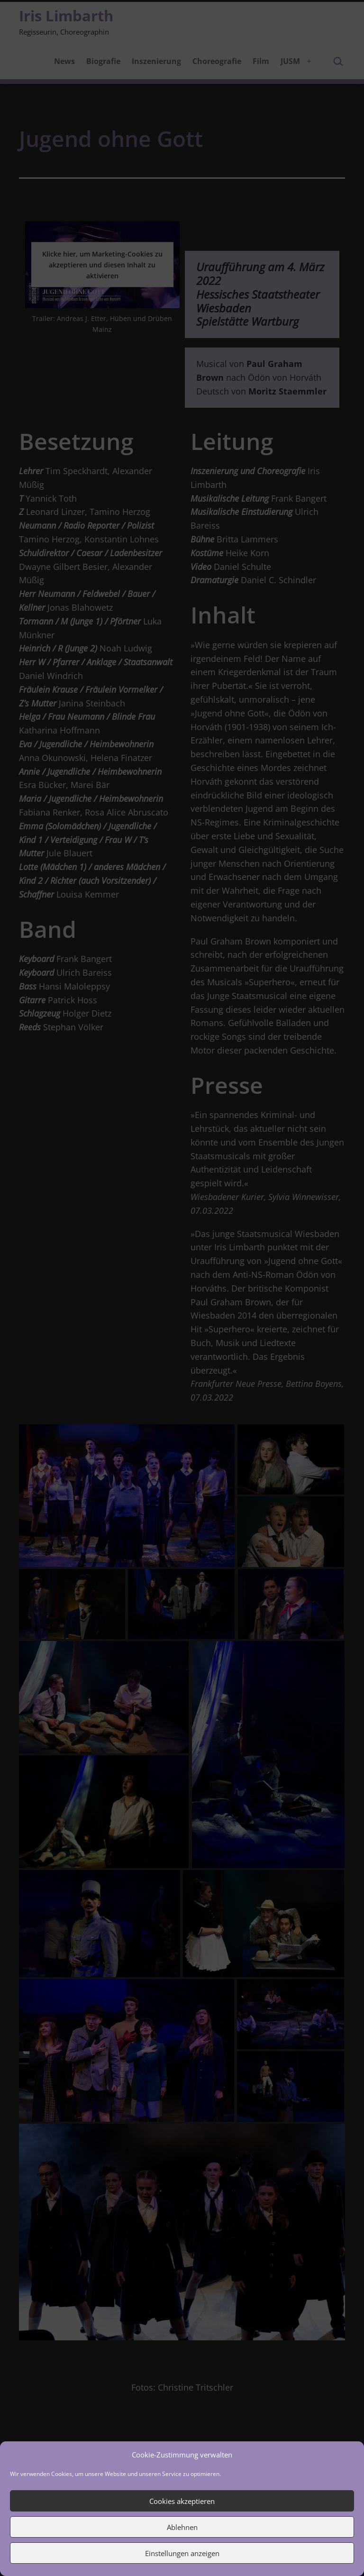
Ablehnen (182, 2527)
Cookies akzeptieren (182, 2501)
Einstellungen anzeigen (182, 2553)
